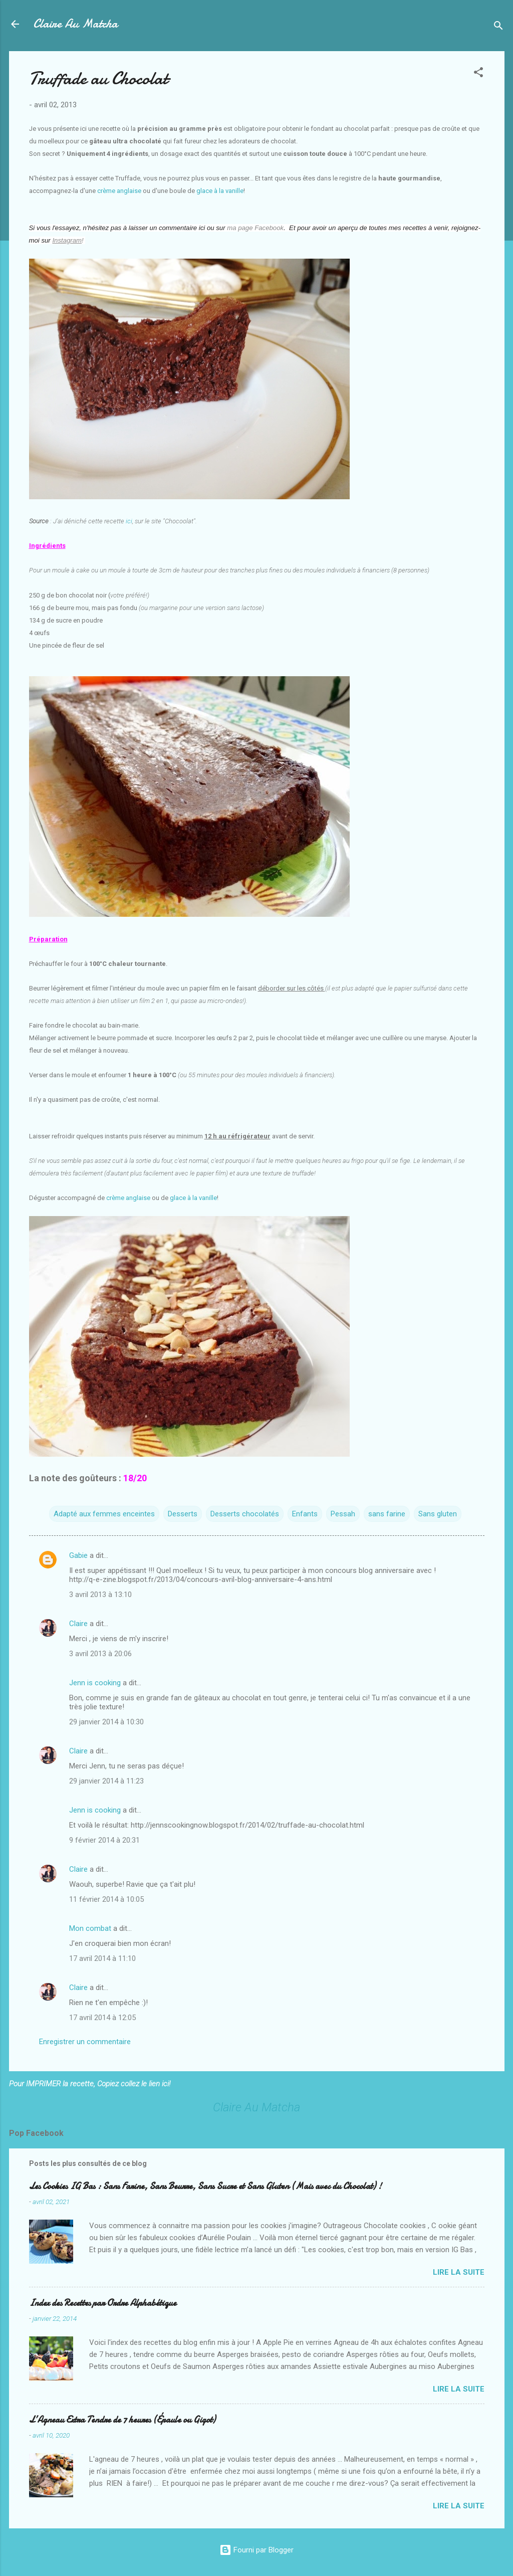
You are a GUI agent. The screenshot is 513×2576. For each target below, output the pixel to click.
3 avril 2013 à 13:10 (100, 1594)
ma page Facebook (255, 228)
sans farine (386, 1513)
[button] (478, 74)
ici (129, 521)
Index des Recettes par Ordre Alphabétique (102, 2303)
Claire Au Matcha (75, 24)
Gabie (78, 1555)
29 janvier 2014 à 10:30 (106, 1721)
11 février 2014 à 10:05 (106, 1899)
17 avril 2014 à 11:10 (102, 1958)
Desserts (182, 1513)
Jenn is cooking (95, 1682)
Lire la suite (458, 2272)
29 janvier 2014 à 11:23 (106, 1781)
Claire (78, 1623)
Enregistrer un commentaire (85, 2041)
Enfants (305, 1513)
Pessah (343, 1513)
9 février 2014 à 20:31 (104, 1840)
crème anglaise (119, 190)
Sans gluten (437, 1513)
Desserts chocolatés (244, 1513)
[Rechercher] (498, 27)
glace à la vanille (219, 190)
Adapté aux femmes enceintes (104, 1513)
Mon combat (90, 1928)
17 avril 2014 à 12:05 (102, 2017)
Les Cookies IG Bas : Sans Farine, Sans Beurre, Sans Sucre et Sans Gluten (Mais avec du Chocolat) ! (205, 2186)
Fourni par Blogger (256, 2549)
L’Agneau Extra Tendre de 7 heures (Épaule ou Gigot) (122, 2420)
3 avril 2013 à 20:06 (100, 1653)
